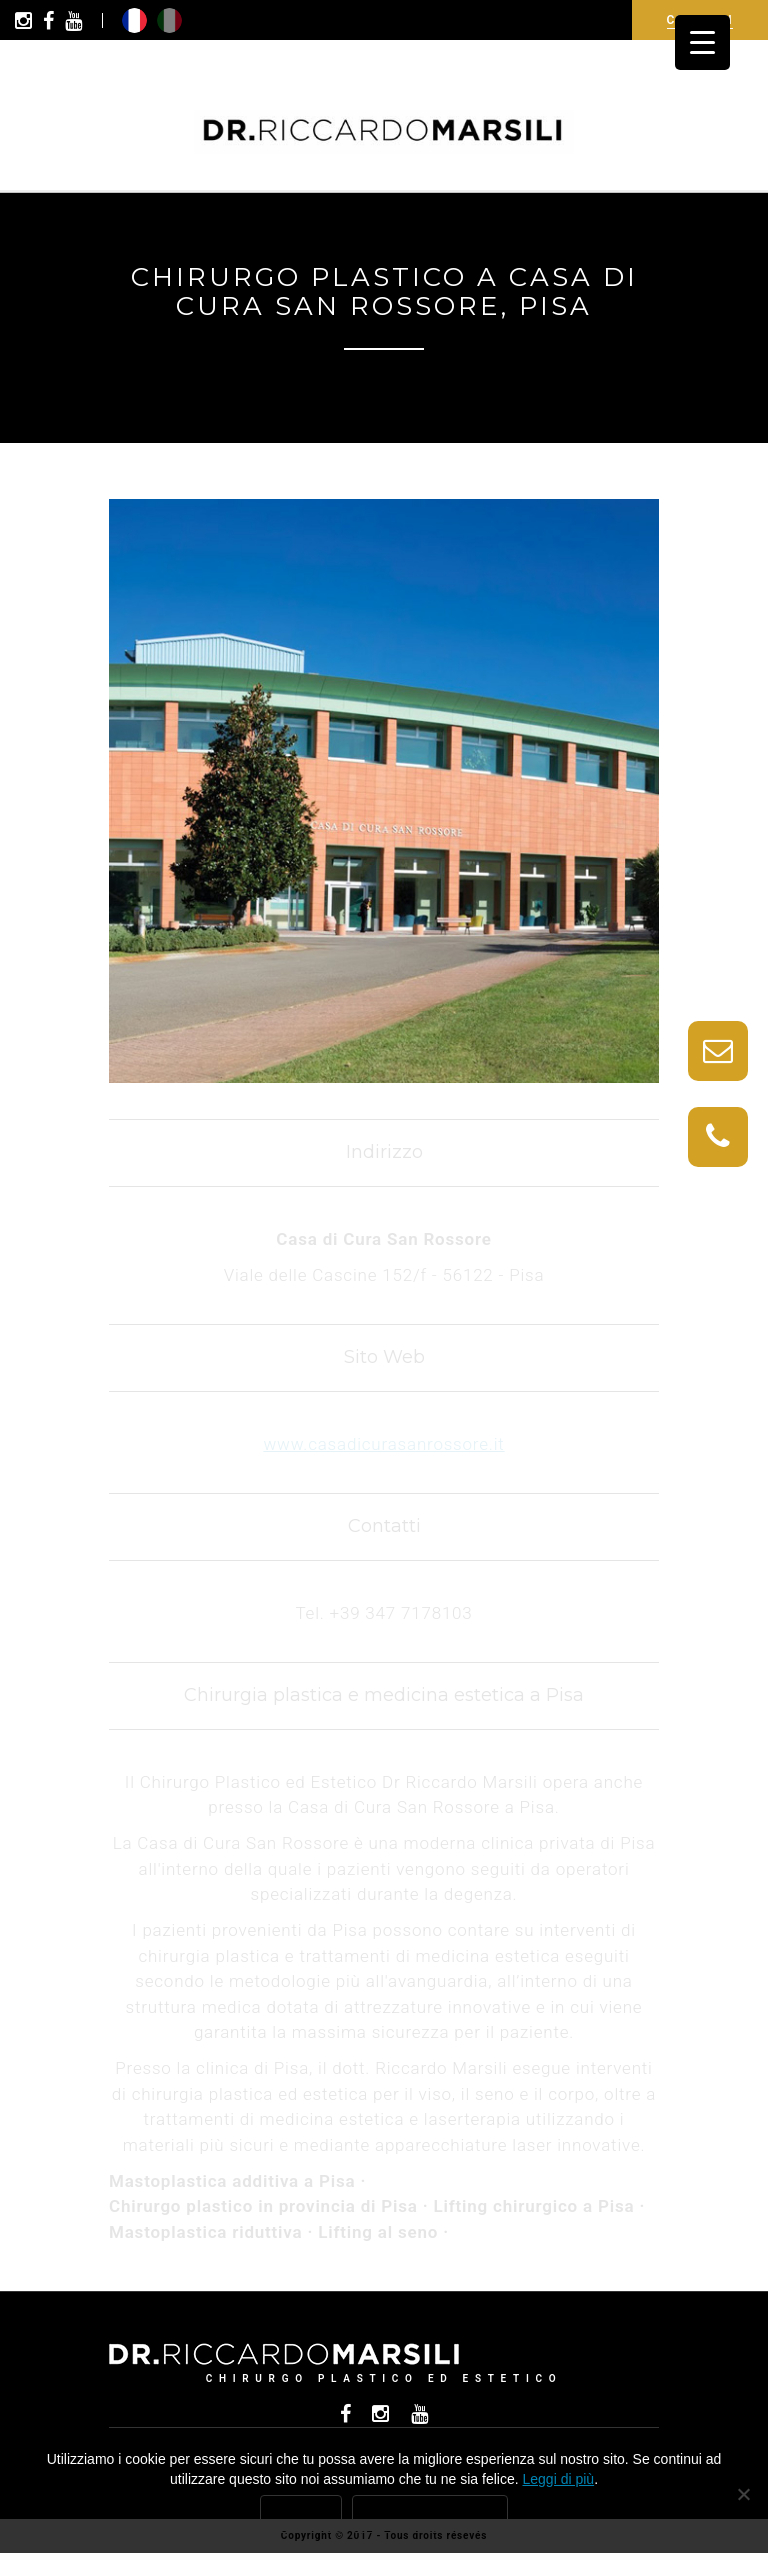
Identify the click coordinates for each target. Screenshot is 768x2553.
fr (134, 20)
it (169, 20)
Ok (301, 2514)
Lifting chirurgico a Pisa (534, 2206)
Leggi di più (559, 2479)
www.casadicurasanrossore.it (383, 1444)
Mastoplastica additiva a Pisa (232, 2181)
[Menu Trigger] (702, 42)
